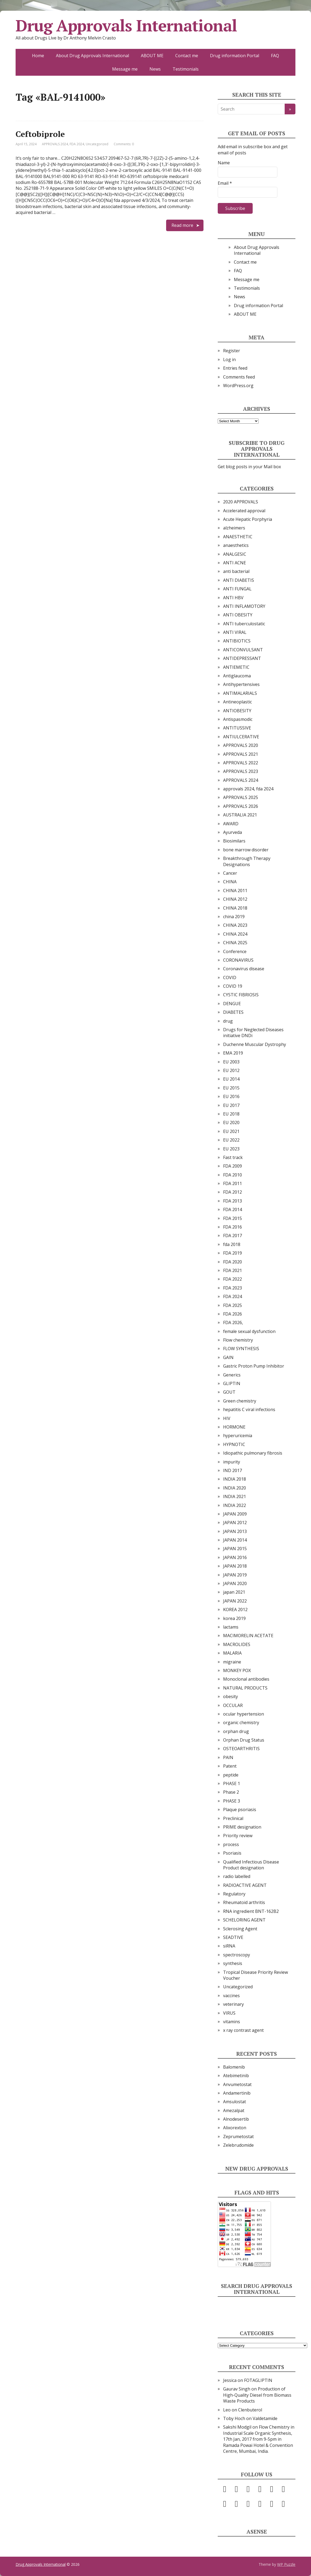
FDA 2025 (232, 1305)
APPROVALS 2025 (240, 797)
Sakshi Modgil (237, 2427)
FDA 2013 (232, 1201)
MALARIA (232, 1653)
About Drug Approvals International (92, 56)
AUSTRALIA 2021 (240, 815)
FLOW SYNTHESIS (241, 1348)
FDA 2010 (232, 1175)
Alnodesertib (236, 2119)
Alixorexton (234, 2128)
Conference (234, 951)
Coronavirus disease (243, 969)
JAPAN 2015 (235, 1549)
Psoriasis (232, 1853)
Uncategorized (97, 144)
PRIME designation (242, 1827)
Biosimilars (234, 841)
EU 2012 (231, 1070)
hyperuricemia (237, 1435)
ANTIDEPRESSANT (242, 658)
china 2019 (234, 917)
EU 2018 (231, 1114)
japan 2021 (234, 1592)
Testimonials (186, 69)
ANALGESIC (234, 554)
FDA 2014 (232, 1209)
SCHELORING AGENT (244, 1920)
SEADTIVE (233, 1937)
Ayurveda (232, 832)
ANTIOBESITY (237, 711)
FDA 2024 (77, 144)
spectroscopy (236, 1955)
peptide (230, 1775)
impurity (231, 1462)
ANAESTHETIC (237, 537)
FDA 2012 (232, 1192)
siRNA (229, 1946)
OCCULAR (233, 1705)
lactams (230, 1627)
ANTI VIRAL (234, 632)
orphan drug (236, 1731)
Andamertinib (237, 2093)
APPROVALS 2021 (240, 754)
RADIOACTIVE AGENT (245, 1885)
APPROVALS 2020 (240, 745)
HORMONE (234, 1427)
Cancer (230, 873)
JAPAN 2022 (235, 1601)
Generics (232, 1375)
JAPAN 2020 (235, 1583)
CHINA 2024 (235, 934)
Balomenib (234, 2067)
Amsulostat (234, 2102)
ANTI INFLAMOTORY (244, 606)
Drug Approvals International (126, 25)
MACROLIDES (236, 1644)
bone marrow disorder (246, 850)
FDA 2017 (232, 1235)
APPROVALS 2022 (240, 763)
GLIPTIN (231, 1383)
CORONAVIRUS (238, 960)
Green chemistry (239, 1401)
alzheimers (234, 528)
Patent (230, 1766)
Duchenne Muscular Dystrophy (254, 1044)
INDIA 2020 (234, 1488)
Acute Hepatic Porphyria (247, 519)
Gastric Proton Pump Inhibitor (253, 1366)
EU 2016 (231, 1096)
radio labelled (236, 1876)
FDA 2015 (232, 1218)
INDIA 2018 (234, 1479)
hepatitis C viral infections (249, 1409)
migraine (232, 1662)
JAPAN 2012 (235, 1522)
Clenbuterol (250, 2410)
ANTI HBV (233, 598)
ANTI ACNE (234, 563)
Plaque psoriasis (239, 1809)
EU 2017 (231, 1105)
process (231, 1844)
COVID (229, 977)
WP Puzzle (286, 2564)
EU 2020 (231, 1122)
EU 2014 (231, 1079)
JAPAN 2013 (235, 1531)
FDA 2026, (233, 1322)
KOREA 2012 (235, 1609)
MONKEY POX (237, 1670)
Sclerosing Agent (240, 1929)
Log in (229, 359)
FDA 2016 (232, 1227)
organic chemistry (241, 1722)
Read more (182, 225)
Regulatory (234, 1894)
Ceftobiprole (40, 134)
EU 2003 (231, 1062)
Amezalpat (233, 2110)
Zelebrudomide (238, 2145)
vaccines (231, 1996)
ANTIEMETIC (236, 667)
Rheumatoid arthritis (244, 1902)
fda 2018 (231, 1244)
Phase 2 (231, 1792)
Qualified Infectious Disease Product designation (251, 1865)
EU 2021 (231, 1131)
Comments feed (239, 377)
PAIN (228, 1757)
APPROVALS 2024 (55, 144)
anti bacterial (236, 571)
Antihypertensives (241, 684)
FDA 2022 (232, 1279)
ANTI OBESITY (237, 615)
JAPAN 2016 (235, 1557)
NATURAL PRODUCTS (245, 1688)
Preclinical (233, 1818)
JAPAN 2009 (235, 1514)
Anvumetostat (237, 2084)
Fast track (233, 1157)
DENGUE (232, 1004)
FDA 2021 (232, 1270)
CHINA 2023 (235, 925)
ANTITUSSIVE (237, 728)
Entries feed (235, 368)
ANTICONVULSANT (243, 650)
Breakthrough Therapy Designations (246, 861)
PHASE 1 (231, 1783)
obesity (230, 1696)
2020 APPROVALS (240, 502)
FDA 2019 (232, 1253)
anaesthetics (236, 545)
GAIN (228, 1357)
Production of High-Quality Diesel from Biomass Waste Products (257, 2395)
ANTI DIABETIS (238, 580)
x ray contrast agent (243, 2030)
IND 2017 (232, 1470)
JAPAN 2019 (235, 1575)
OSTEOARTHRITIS (241, 1749)
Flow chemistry (238, 1340)
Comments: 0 (124, 144)
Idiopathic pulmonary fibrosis (252, 1453)
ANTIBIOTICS (237, 641)
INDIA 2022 (234, 1505)
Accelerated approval (244, 511)
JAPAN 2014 (235, 1540)
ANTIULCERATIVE (241, 737)
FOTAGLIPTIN (258, 2380)
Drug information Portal (234, 56)
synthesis (232, 1963)
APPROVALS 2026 (240, 806)
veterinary (233, 2004)
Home (38, 56)
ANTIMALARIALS (240, 693)
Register (231, 351)
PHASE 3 (231, 1801)
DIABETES (233, 1012)
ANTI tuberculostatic (244, 624)
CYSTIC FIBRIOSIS (241, 995)
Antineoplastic (237, 702)
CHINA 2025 (235, 943)
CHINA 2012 (235, 899)
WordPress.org (238, 385)
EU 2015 (231, 1088)
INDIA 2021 (234, 1496)
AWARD (230, 824)
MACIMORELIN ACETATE (248, 1635)
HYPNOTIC (234, 1444)
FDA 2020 (232, 1262)
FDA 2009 (232, 1166)
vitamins (231, 2022)
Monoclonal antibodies (246, 1679)
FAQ (275, 56)
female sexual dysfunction (249, 1331)
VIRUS (229, 2013)
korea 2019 (234, 1618)
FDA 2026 (232, 1314)
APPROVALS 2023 (240, 771)
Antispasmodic (237, 719)
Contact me (186, 56)
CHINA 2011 (235, 890)
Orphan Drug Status (243, 1740)
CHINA (230, 882)
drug (228, 1021)
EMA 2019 (233, 1053)
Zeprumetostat (238, 2136)
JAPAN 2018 (235, 1566)
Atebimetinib (236, 2076)
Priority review (237, 1836)
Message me (125, 69)
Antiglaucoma (237, 676)
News (155, 69)
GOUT (229, 1392)
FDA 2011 (232, 1183)
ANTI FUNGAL (237, 589)
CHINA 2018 (235, 908)
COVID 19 (232, 986)
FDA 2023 (232, 1288)
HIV (226, 1418)
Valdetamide (265, 2418)
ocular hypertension (243, 1714)
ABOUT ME (152, 56)
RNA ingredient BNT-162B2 (251, 1911)
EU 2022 (231, 1140)
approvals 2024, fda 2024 (248, 789)
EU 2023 (231, 1149)
